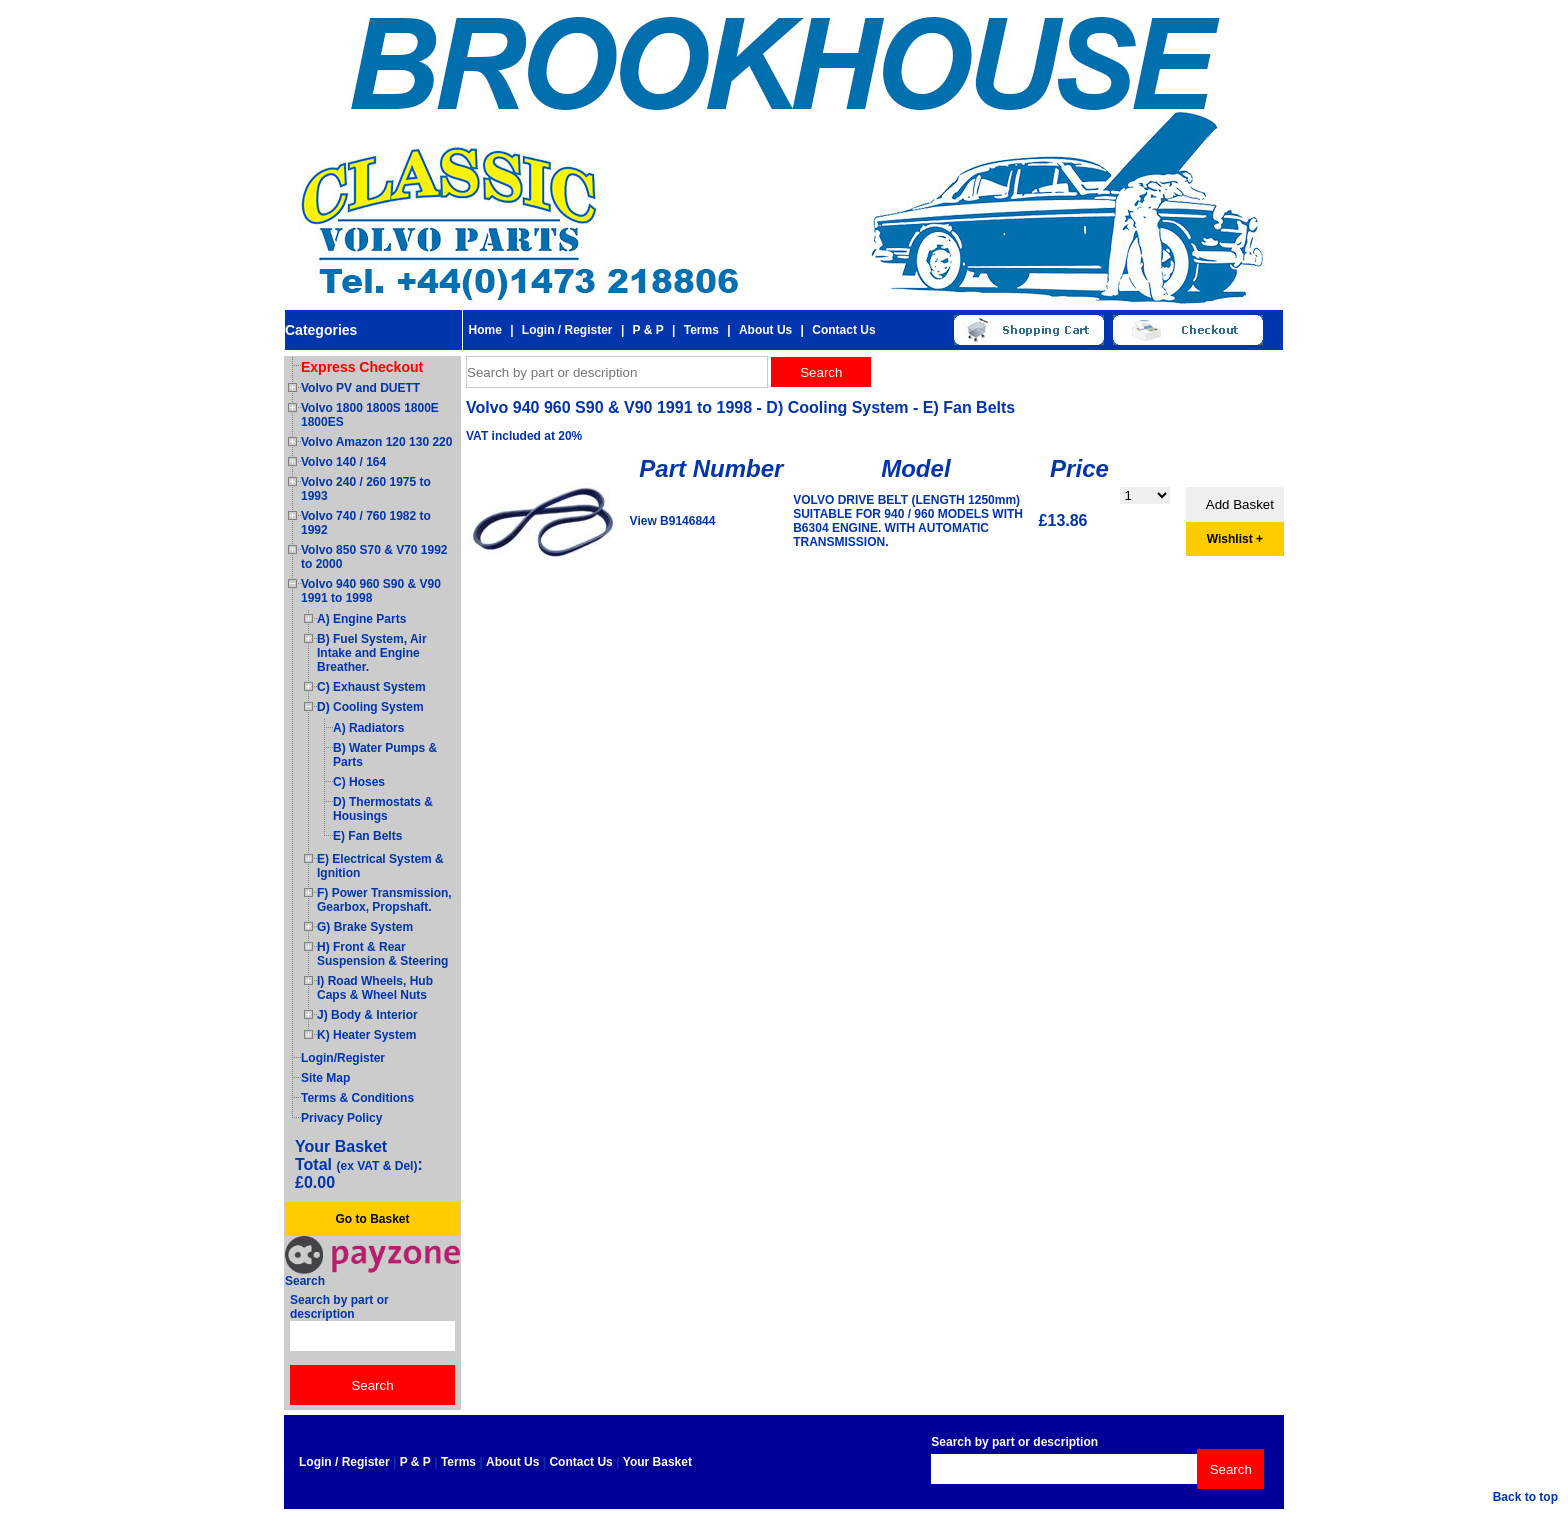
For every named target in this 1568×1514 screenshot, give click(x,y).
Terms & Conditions (357, 1098)
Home (484, 330)
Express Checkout (362, 367)
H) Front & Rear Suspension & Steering (382, 954)
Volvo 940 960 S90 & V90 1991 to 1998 (371, 591)
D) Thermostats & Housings (383, 809)
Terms (701, 330)
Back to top (1525, 1497)
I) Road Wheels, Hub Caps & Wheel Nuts (375, 988)
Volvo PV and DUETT (360, 388)
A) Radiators (368, 728)
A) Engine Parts (361, 619)
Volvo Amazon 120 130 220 (376, 442)
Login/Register (343, 1058)
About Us (765, 330)
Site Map (325, 1078)
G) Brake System (365, 927)
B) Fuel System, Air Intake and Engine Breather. (372, 653)
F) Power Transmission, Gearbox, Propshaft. (384, 900)
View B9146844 (673, 521)
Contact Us (843, 330)
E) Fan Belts (367, 836)
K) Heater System (366, 1035)
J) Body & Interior (367, 1015)
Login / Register (567, 330)
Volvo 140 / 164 (343, 462)
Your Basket (657, 1462)
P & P (648, 330)
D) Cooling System (370, 707)
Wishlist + (1235, 539)
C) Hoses (359, 782)
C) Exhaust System (371, 687)
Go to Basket (372, 1219)
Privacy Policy (341, 1118)
